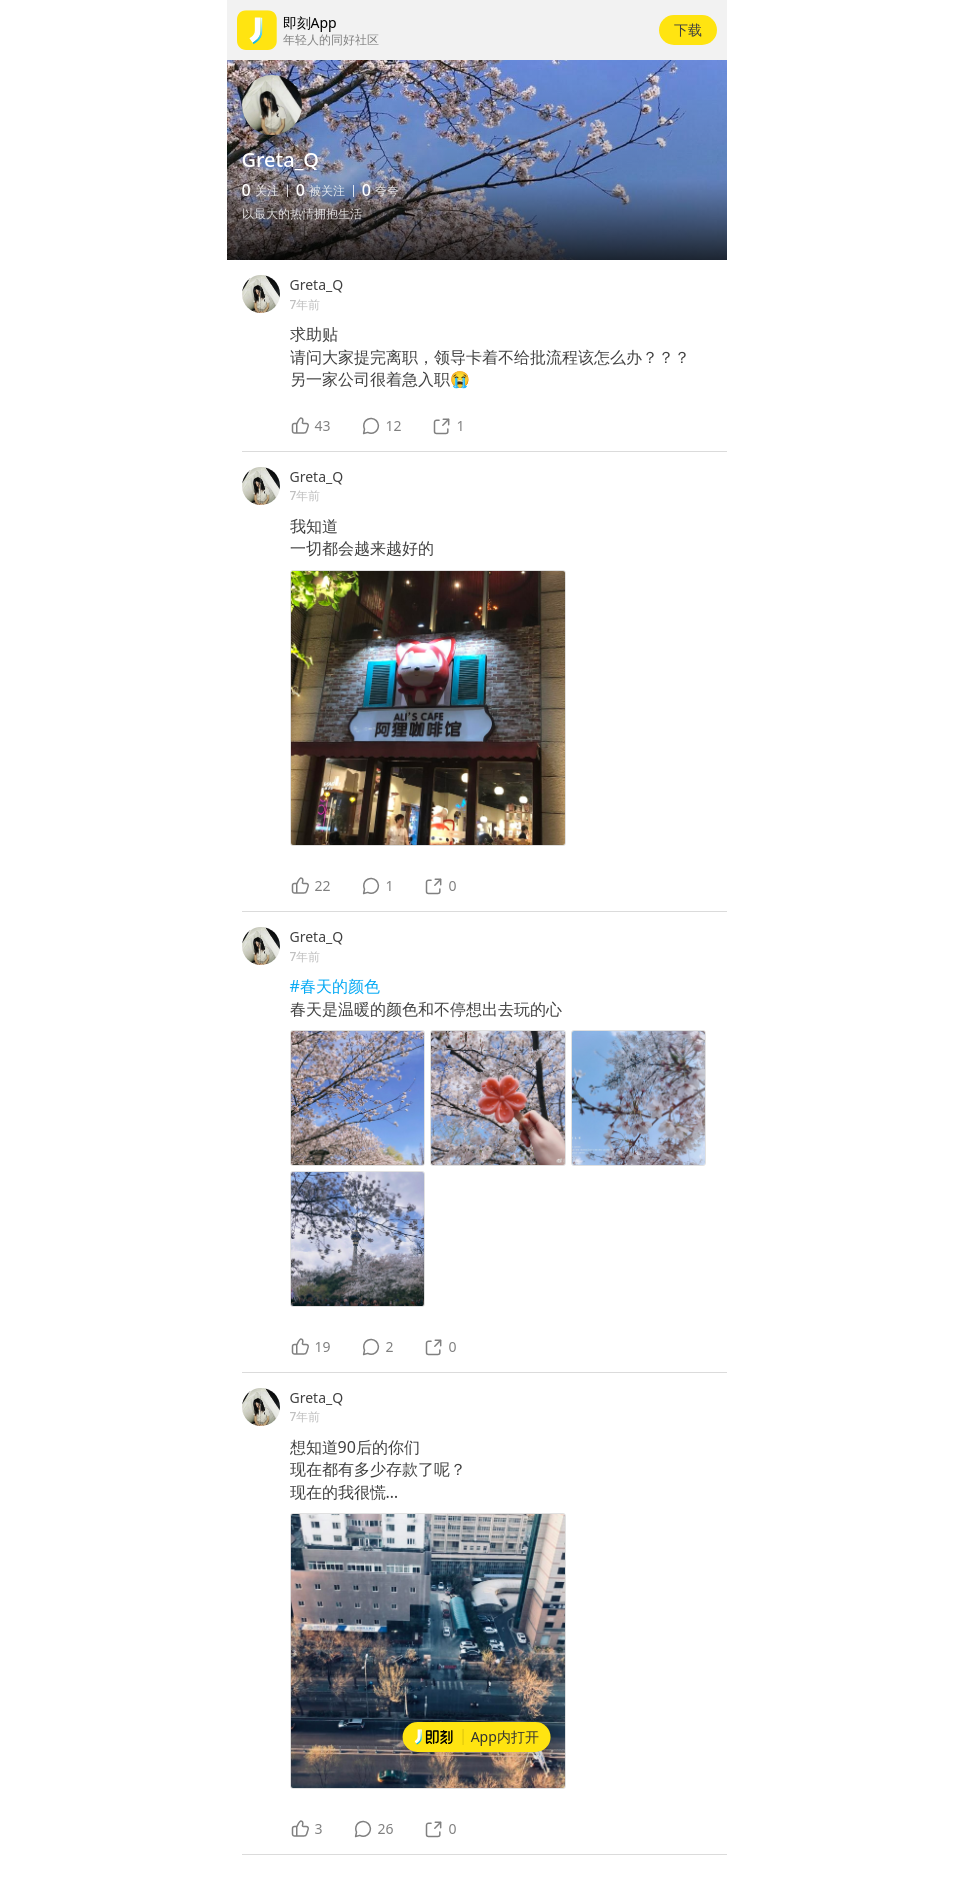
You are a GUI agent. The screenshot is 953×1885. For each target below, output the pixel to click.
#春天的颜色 (335, 986)
